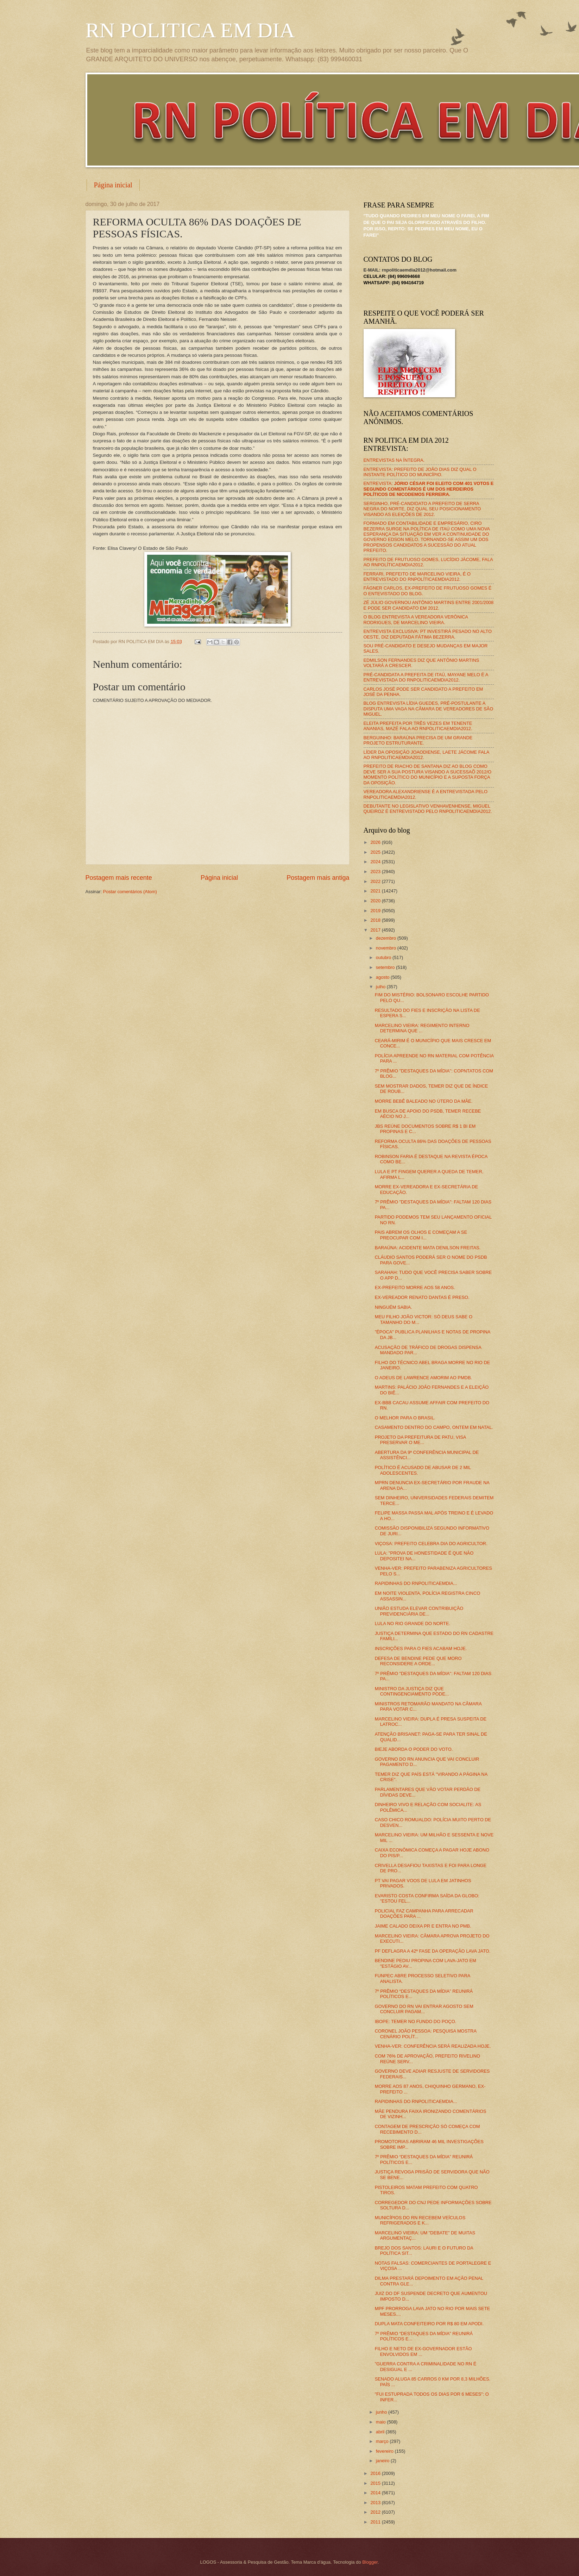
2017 (376, 930)
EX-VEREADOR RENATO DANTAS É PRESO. (422, 1297)
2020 (376, 900)
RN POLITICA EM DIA (190, 30)
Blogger (370, 2562)
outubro (384, 957)
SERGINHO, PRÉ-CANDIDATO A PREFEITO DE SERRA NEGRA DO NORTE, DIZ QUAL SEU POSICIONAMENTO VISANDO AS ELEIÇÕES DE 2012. (422, 509)
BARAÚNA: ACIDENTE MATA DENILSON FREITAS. (427, 1247)
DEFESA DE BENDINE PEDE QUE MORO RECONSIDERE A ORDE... (418, 1661)
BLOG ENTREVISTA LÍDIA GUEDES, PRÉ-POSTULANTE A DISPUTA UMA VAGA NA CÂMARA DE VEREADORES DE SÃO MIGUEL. (428, 709)
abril (381, 2431)
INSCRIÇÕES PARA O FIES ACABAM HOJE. (421, 1648)
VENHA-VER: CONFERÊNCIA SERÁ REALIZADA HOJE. (433, 2046)
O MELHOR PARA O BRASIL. (405, 1417)
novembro (386, 948)
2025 (376, 852)
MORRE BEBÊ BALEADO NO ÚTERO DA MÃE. (424, 1101)
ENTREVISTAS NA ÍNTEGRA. (394, 460)
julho (381, 986)
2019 (376, 910)
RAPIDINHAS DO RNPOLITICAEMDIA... (416, 1583)
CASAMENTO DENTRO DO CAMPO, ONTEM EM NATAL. (434, 1427)
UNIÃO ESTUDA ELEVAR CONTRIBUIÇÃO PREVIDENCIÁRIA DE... (419, 1611)
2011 (376, 2522)
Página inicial (113, 185)
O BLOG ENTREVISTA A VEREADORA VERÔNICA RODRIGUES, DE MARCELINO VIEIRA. (416, 619)
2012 (376, 2512)
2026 (376, 842)
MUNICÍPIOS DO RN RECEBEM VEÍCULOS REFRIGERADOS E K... (420, 2220)
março (383, 2441)
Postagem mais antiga (318, 877)
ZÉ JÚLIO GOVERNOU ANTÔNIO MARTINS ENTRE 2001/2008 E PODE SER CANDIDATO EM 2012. (429, 605)
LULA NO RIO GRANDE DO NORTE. (412, 1623)
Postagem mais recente (119, 877)
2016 (376, 2473)
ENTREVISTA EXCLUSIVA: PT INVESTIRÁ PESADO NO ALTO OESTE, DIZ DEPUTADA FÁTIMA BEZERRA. (428, 634)
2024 (376, 861)
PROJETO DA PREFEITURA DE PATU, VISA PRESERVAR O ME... (420, 1440)
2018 (376, 920)
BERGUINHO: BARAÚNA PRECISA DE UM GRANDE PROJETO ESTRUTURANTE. (418, 740)
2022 (376, 881)
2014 (376, 2492)
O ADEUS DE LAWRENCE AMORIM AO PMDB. (423, 1377)
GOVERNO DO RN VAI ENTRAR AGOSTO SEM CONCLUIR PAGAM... (424, 2009)
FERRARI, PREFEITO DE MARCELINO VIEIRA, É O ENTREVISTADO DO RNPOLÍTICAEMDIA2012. (417, 576)
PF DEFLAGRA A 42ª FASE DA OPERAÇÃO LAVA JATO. (433, 1951)
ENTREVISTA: (429, 489)
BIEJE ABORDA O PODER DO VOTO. (414, 1749)
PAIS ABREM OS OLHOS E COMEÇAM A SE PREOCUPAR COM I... (421, 1235)
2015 (376, 2483)
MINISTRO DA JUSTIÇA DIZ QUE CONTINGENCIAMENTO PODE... (412, 1691)
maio (381, 2422)
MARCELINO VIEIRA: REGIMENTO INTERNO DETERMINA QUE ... (422, 1028)
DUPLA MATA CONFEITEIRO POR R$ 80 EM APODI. (429, 2323)
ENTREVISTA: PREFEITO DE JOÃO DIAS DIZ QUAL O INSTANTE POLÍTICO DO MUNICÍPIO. (420, 472)
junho (382, 2412)
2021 (376, 891)
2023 (376, 871)
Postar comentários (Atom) (130, 891)
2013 (376, 2502)
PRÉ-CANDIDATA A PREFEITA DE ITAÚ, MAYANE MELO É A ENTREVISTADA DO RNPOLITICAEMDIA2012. (426, 677)
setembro (386, 967)
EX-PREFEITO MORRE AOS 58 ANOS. (415, 1287)
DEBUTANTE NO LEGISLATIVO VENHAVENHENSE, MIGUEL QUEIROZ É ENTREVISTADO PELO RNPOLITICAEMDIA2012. (428, 808)
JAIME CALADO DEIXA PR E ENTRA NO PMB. (423, 1926)
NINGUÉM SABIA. (393, 1307)
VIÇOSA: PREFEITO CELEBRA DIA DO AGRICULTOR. (431, 1543)
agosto (383, 977)
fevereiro (385, 2451)
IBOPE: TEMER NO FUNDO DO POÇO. (416, 2021)
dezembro (386, 938)
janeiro (383, 2460)
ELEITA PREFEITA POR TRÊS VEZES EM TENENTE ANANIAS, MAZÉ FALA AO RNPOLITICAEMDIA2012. (418, 726)
